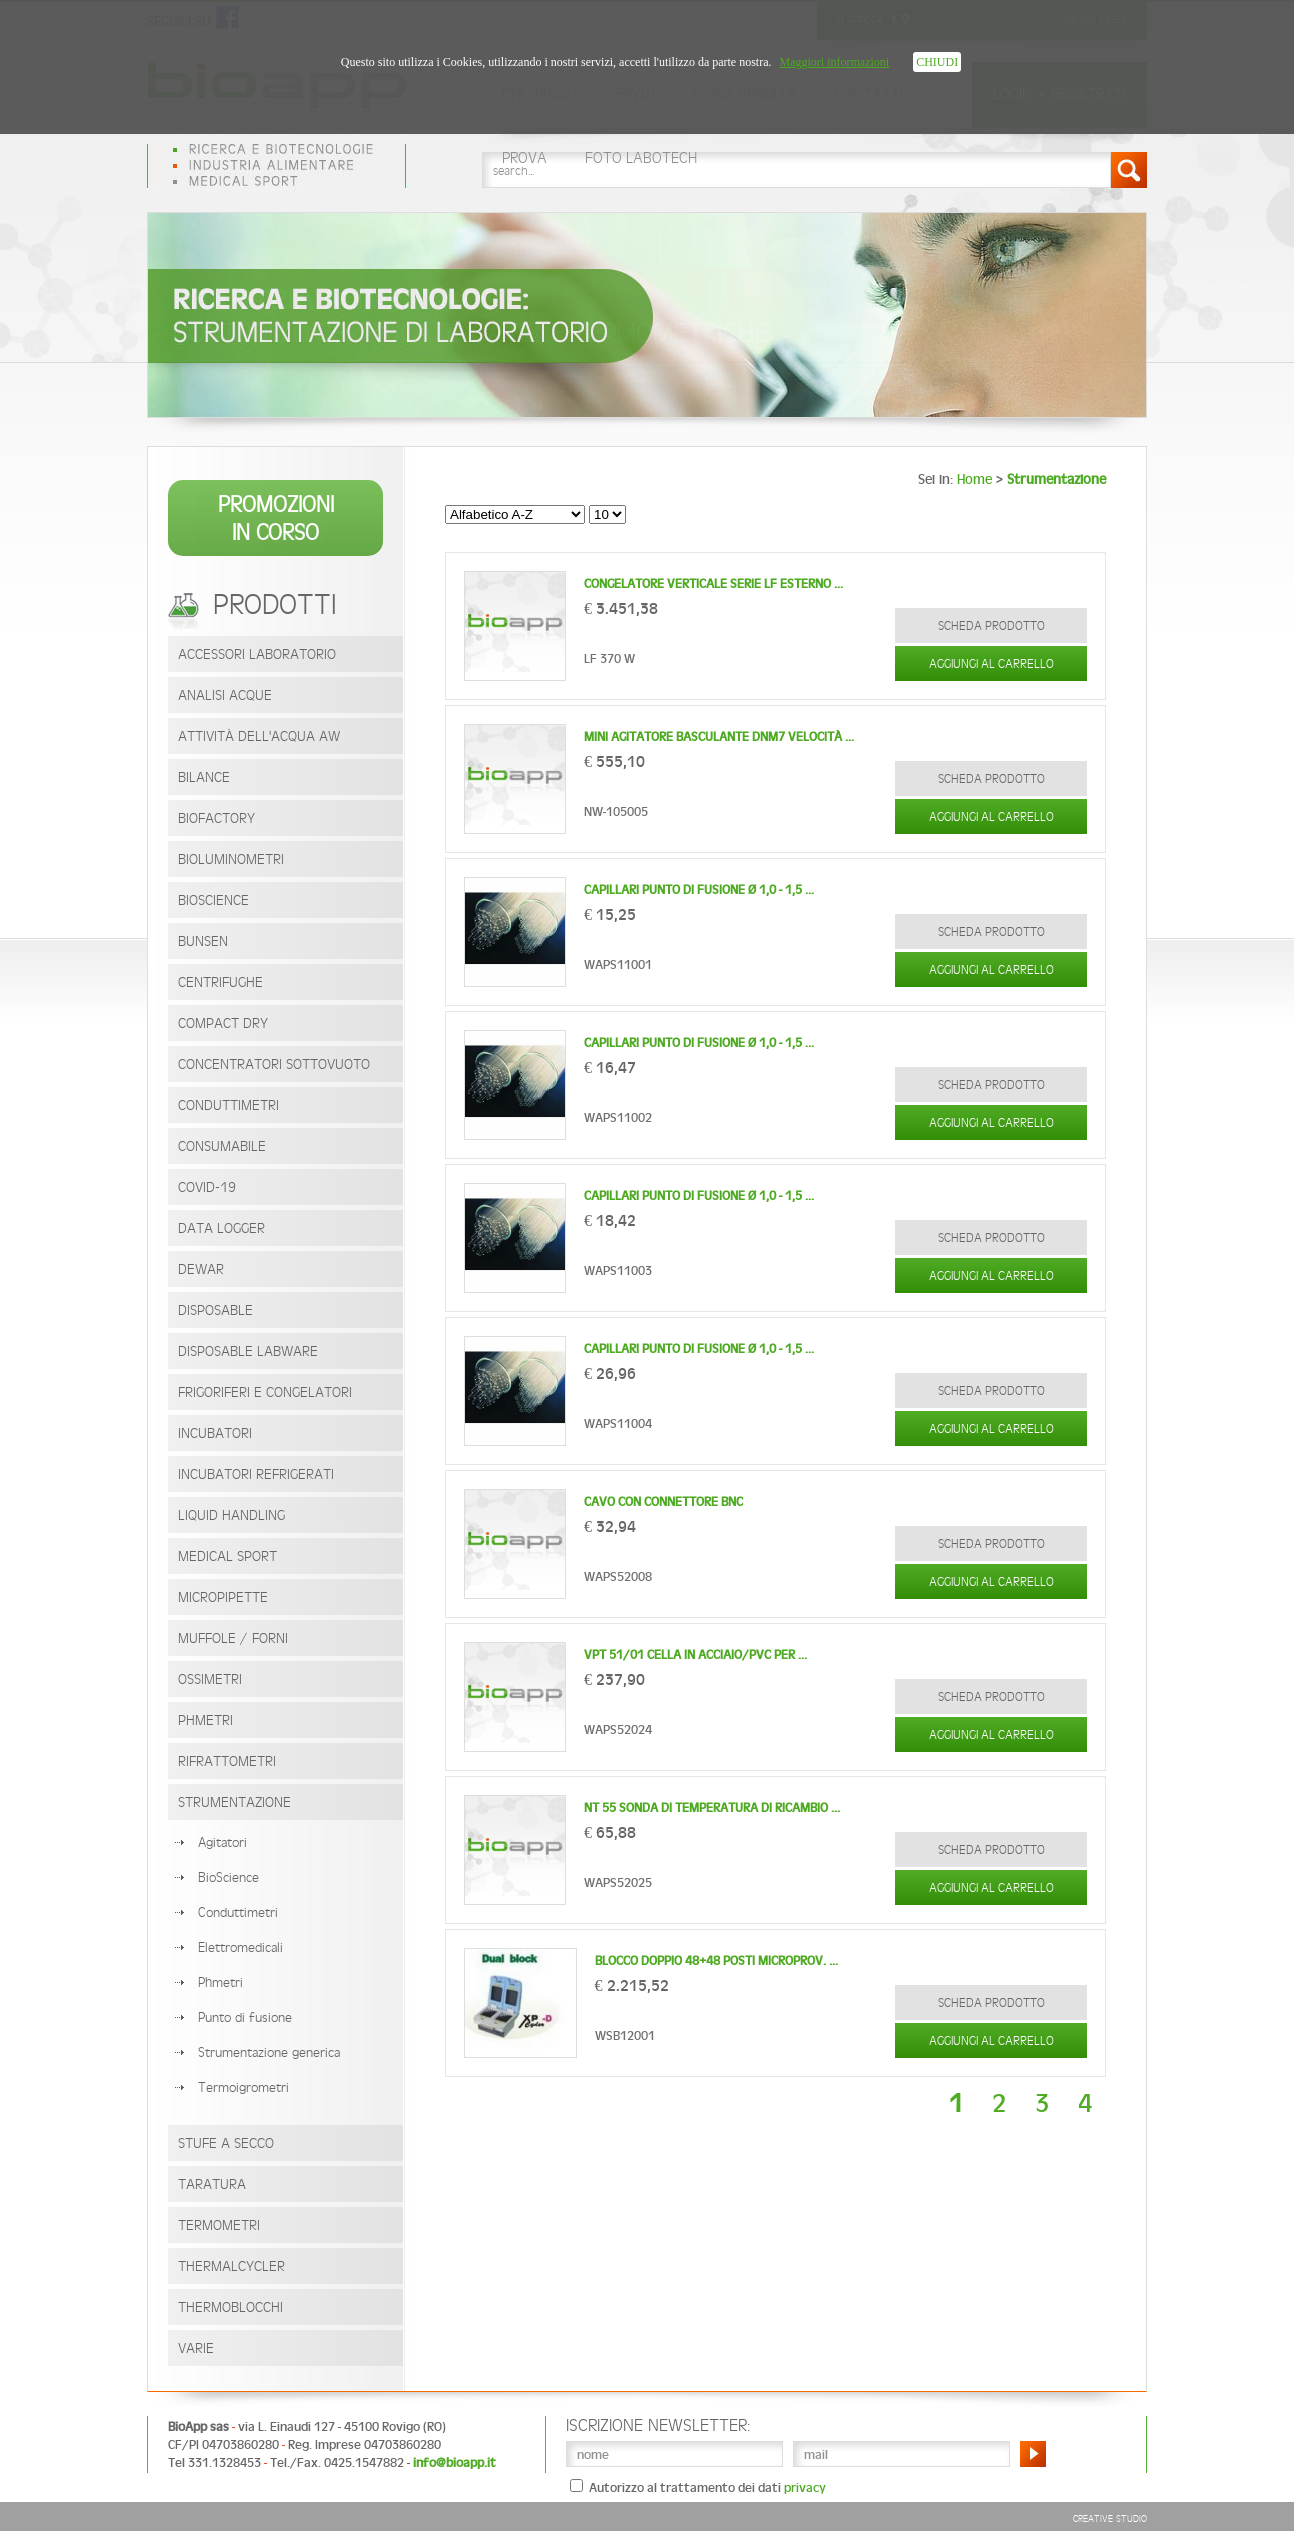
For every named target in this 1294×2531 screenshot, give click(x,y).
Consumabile (222, 1145)
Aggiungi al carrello (991, 663)
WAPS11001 (618, 964)
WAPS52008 (618, 1576)
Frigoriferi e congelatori (265, 1391)
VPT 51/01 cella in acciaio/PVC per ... (695, 1654)
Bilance (204, 776)
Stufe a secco (226, 2142)
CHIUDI (937, 62)
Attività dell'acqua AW (259, 735)
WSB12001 (625, 2035)
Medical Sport (227, 1555)
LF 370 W (609, 658)
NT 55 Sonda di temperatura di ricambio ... (712, 1807)
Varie (196, 2347)
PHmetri (205, 1719)
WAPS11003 (618, 1270)
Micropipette (223, 1596)
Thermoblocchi (230, 2306)
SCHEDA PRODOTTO (991, 625)
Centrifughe (220, 981)
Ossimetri (210, 1678)
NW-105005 (616, 811)
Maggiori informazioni (835, 62)
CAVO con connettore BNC (663, 1501)
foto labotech (641, 157)
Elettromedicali (240, 1947)
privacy (805, 2487)
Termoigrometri (243, 2087)
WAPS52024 (618, 1729)
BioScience (213, 899)
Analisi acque (225, 694)
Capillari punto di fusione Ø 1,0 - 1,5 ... (699, 889)
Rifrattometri (227, 1760)
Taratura (212, 2183)
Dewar (201, 1268)
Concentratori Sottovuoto (274, 1063)
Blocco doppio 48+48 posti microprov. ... (716, 1960)
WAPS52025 (618, 1882)
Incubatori (215, 1432)
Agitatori (222, 1842)
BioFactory (216, 817)
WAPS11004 (618, 1423)
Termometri (219, 2224)
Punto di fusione (245, 2017)
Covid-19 (207, 1186)
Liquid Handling (231, 1514)
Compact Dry (223, 1022)
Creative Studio (1110, 2518)
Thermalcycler (231, 2265)
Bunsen (203, 940)
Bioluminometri (231, 858)
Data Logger (221, 1227)
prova (524, 157)
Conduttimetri (228, 1104)
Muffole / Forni (233, 1637)
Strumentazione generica (269, 2052)
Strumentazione (234, 1801)
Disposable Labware (248, 1350)
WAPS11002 (618, 1117)
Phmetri (220, 1982)
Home (974, 479)
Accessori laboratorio (257, 653)
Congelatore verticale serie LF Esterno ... (713, 583)
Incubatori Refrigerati (256, 1473)
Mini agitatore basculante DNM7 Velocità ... (719, 736)
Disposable (215, 1309)
